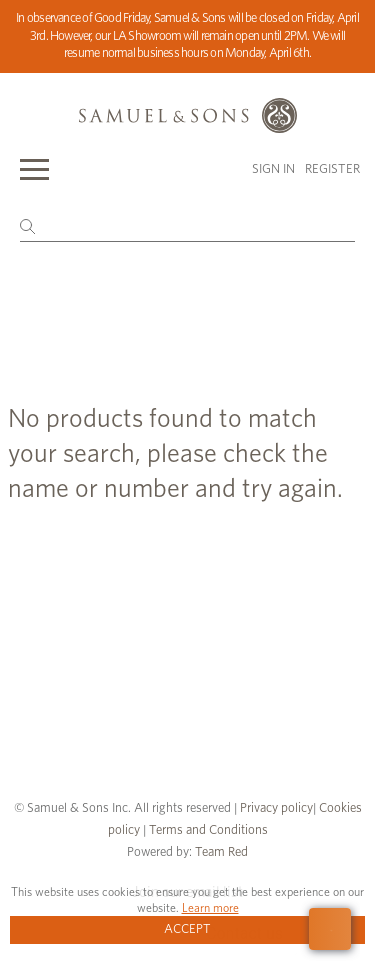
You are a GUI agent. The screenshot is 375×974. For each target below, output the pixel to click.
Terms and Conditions (207, 830)
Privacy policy (276, 808)
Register (332, 169)
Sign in (273, 169)
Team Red (221, 852)
